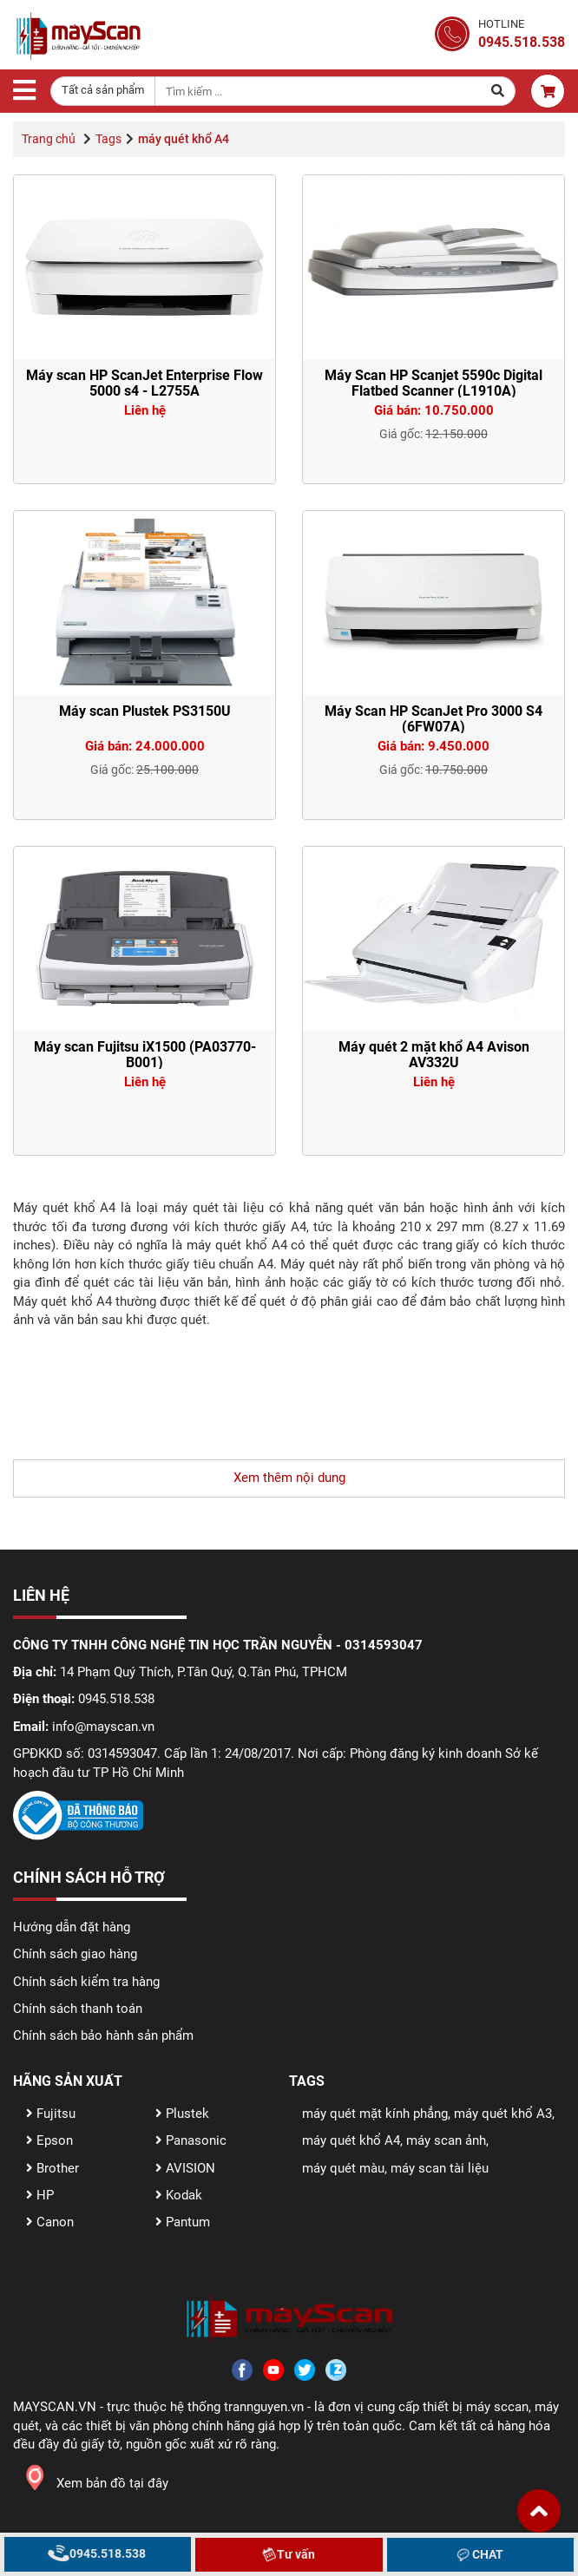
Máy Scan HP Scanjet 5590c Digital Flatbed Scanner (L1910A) (433, 383)
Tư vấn (288, 2554)
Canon (50, 2222)
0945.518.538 (97, 2553)
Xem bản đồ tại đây (90, 2483)
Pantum (182, 2222)
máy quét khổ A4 (351, 2140)
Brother (52, 2168)
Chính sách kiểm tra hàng (86, 1981)
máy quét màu (343, 2168)
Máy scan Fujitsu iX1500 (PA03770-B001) (145, 1055)
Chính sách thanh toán (77, 2008)
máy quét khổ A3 (503, 2113)
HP (40, 2195)
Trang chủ (49, 139)
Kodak (178, 2195)
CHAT (480, 2554)
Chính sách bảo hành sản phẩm (103, 2035)
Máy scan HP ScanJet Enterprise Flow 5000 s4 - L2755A (144, 383)
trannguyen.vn (264, 2407)
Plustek (182, 2113)
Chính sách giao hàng (75, 1954)
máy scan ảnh (446, 2140)
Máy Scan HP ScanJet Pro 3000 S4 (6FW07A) (433, 719)
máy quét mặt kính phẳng (375, 2113)
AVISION (185, 2168)
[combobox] (102, 91)
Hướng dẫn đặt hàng (71, 1927)
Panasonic (191, 2140)
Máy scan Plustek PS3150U (145, 711)
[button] (539, 2511)
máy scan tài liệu (440, 2168)
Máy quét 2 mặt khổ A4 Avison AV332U (433, 1055)
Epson (49, 2140)
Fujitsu (51, 2113)
